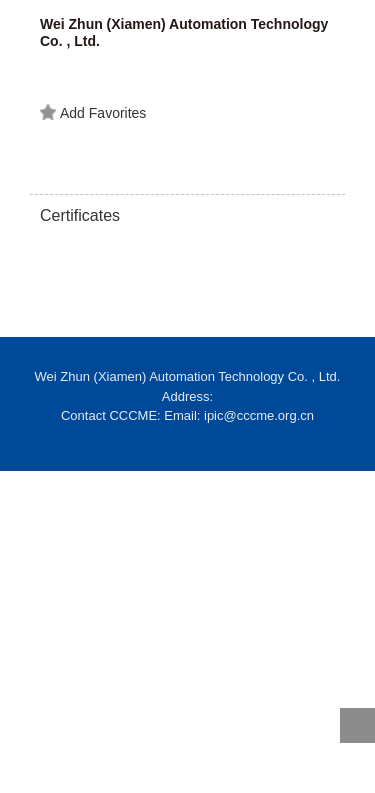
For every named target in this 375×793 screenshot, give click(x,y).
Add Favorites (93, 113)
